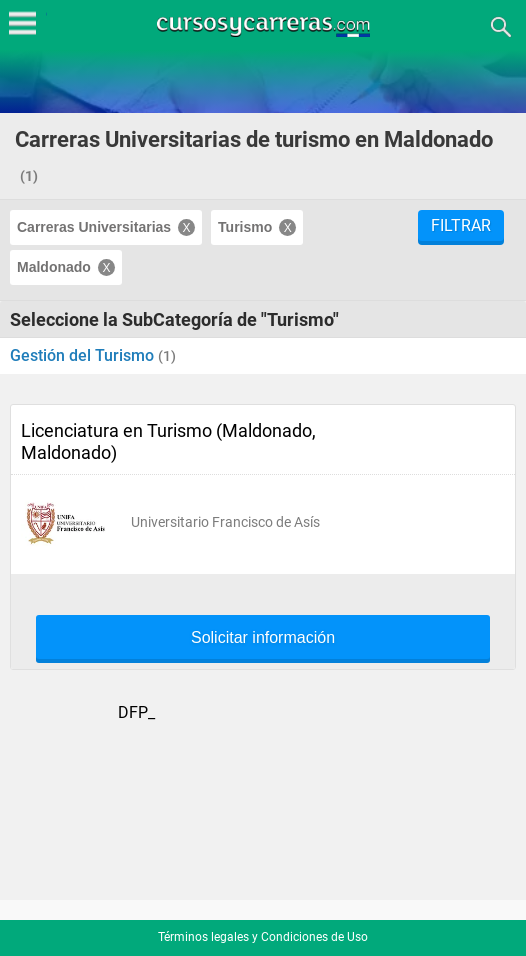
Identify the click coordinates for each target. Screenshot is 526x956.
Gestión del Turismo (84, 355)
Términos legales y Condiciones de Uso (263, 937)
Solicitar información (263, 638)
